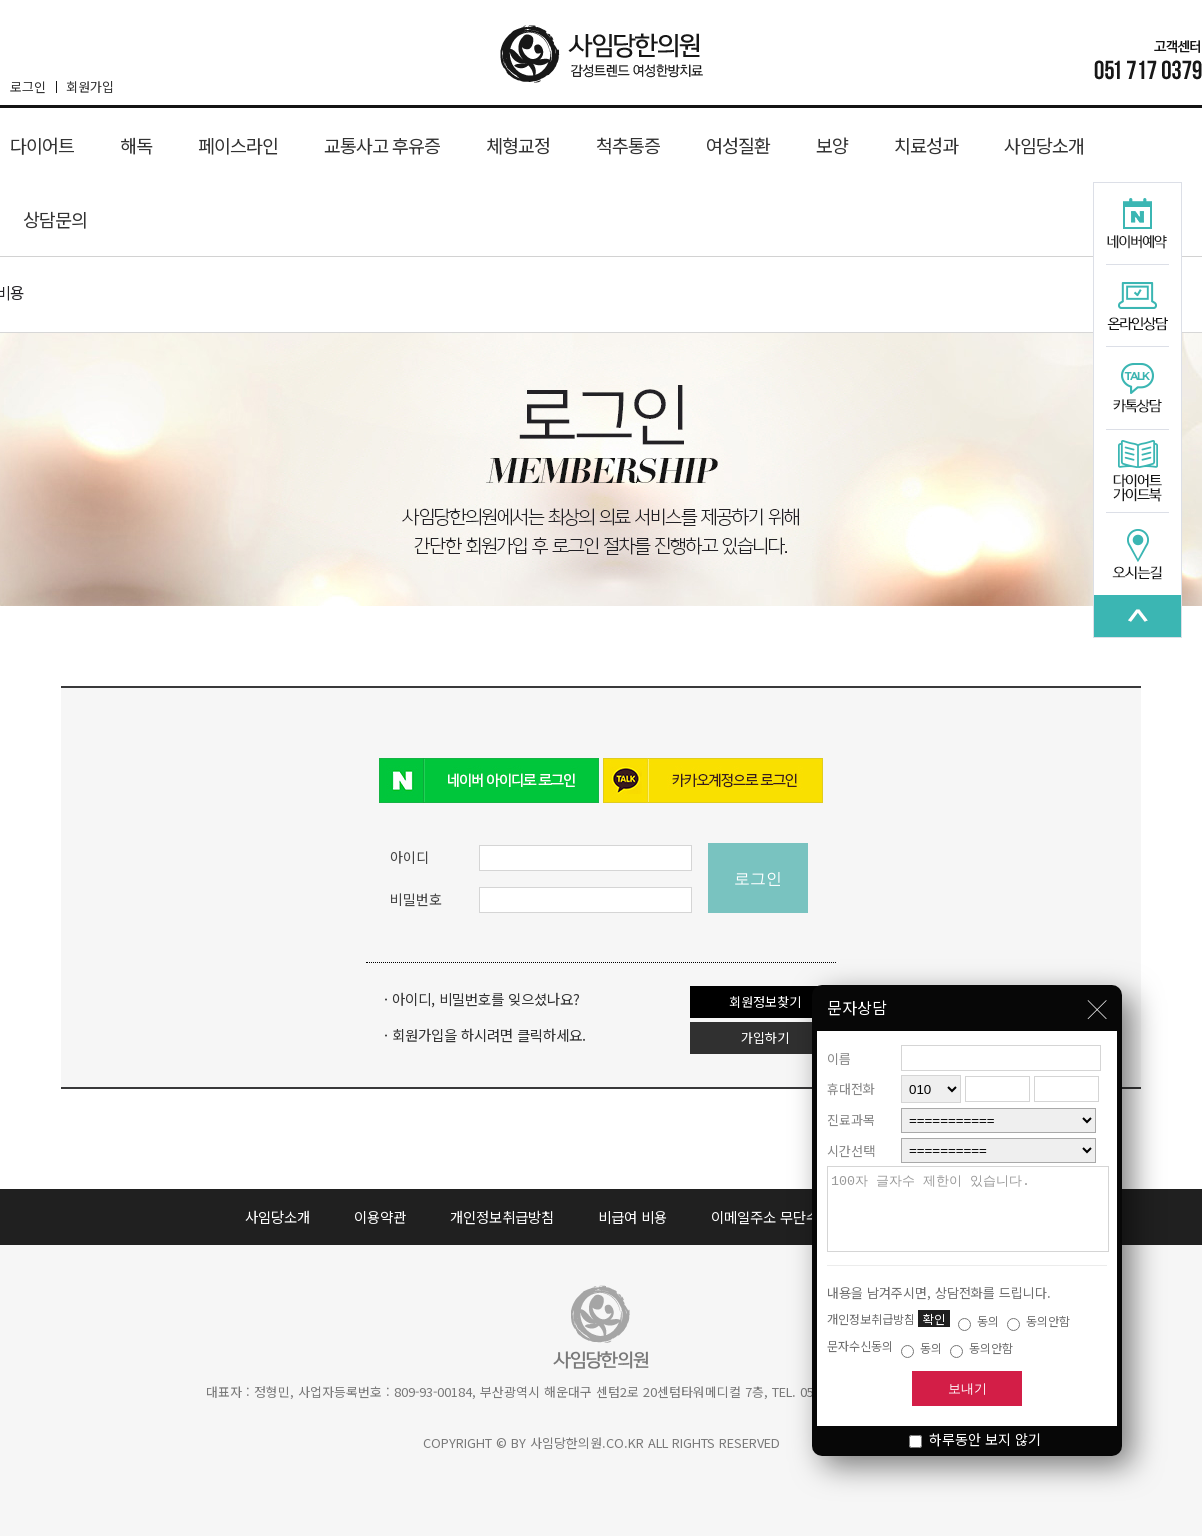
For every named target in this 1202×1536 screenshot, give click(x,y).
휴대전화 (851, 1073)
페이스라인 (238, 145)
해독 (136, 145)
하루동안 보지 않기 (975, 1439)
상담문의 (55, 219)
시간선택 (851, 1135)
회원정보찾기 (765, 1001)
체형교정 (518, 145)
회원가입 (90, 86)
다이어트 (42, 145)
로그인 (33, 86)
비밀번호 (416, 899)
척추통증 (628, 145)
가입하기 (765, 1037)
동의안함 (1038, 1320)
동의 (978, 1320)
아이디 (409, 857)
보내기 (967, 1388)
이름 (839, 1043)
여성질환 (738, 145)
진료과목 (851, 1104)
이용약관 (380, 1216)
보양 (832, 145)
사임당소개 (1044, 145)
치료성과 (926, 145)
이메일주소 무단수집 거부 (786, 1216)
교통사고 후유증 (382, 145)
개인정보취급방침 (502, 1216)
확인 (934, 1318)
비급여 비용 (632, 1216)
